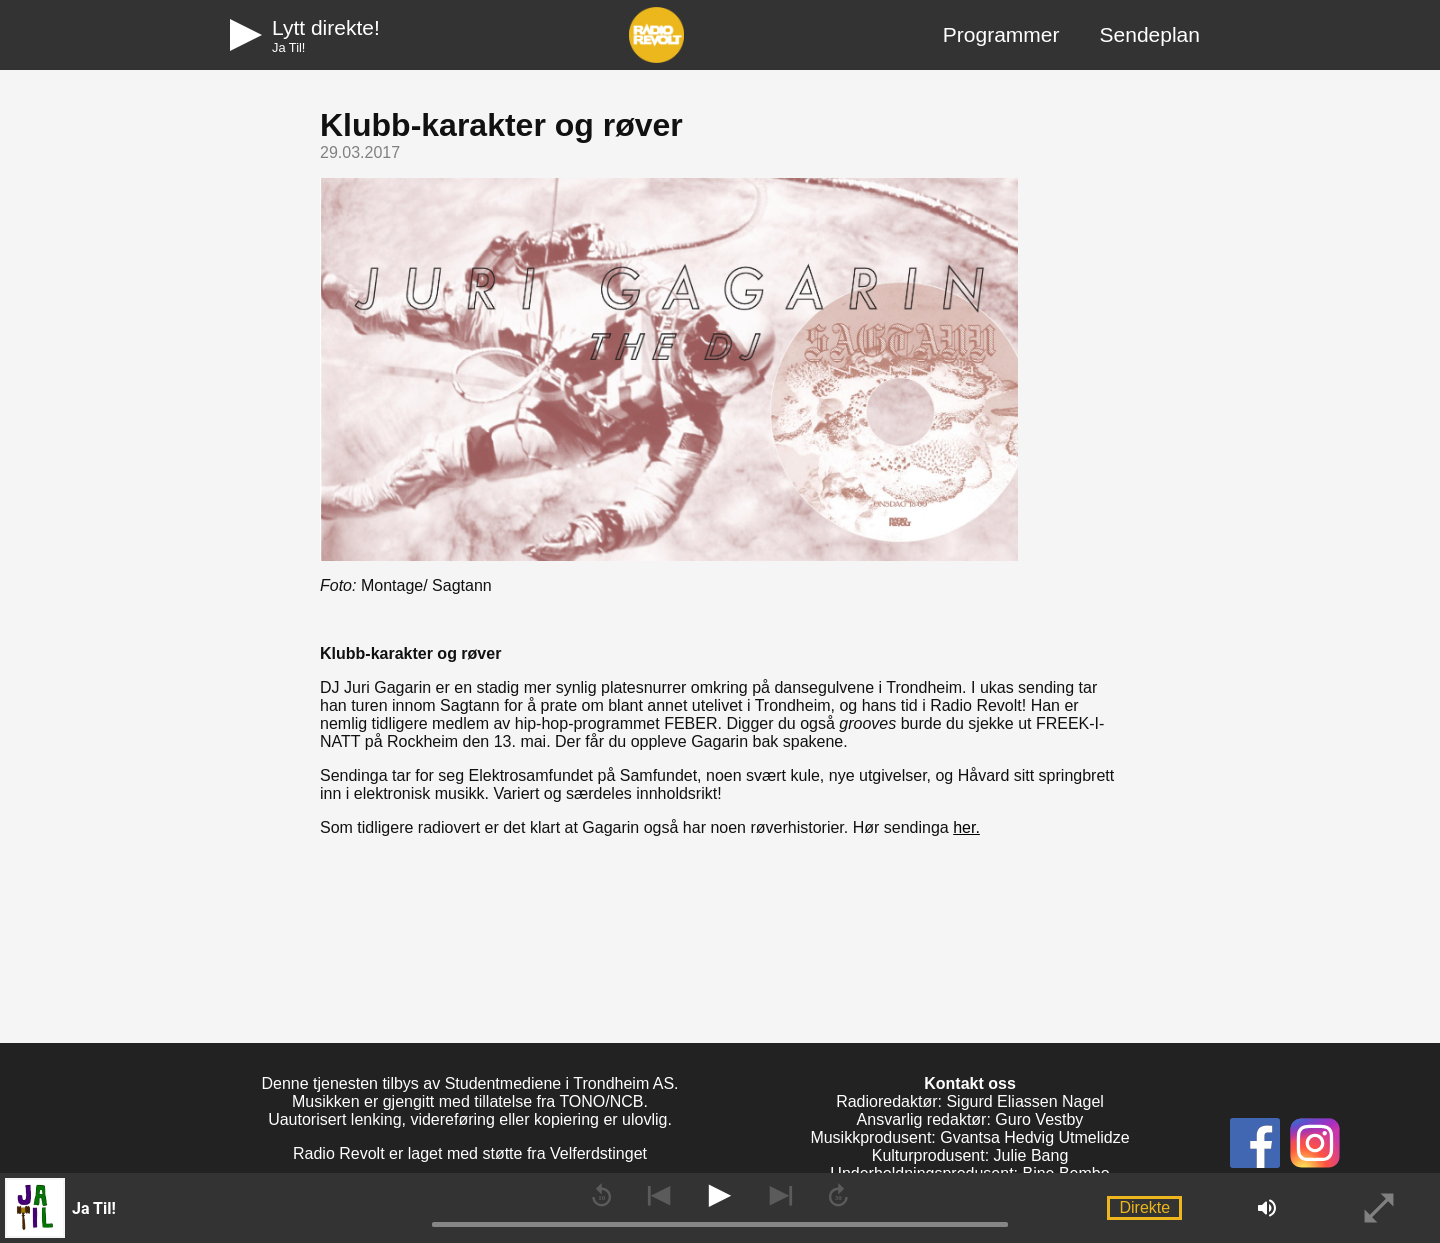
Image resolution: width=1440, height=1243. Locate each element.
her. (966, 827)
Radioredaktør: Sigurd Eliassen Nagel (970, 1101)
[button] (159, 1208)
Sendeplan (1150, 34)
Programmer (1001, 34)
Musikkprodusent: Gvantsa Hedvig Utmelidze (969, 1137)
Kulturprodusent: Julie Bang (970, 1155)
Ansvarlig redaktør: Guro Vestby (970, 1119)
